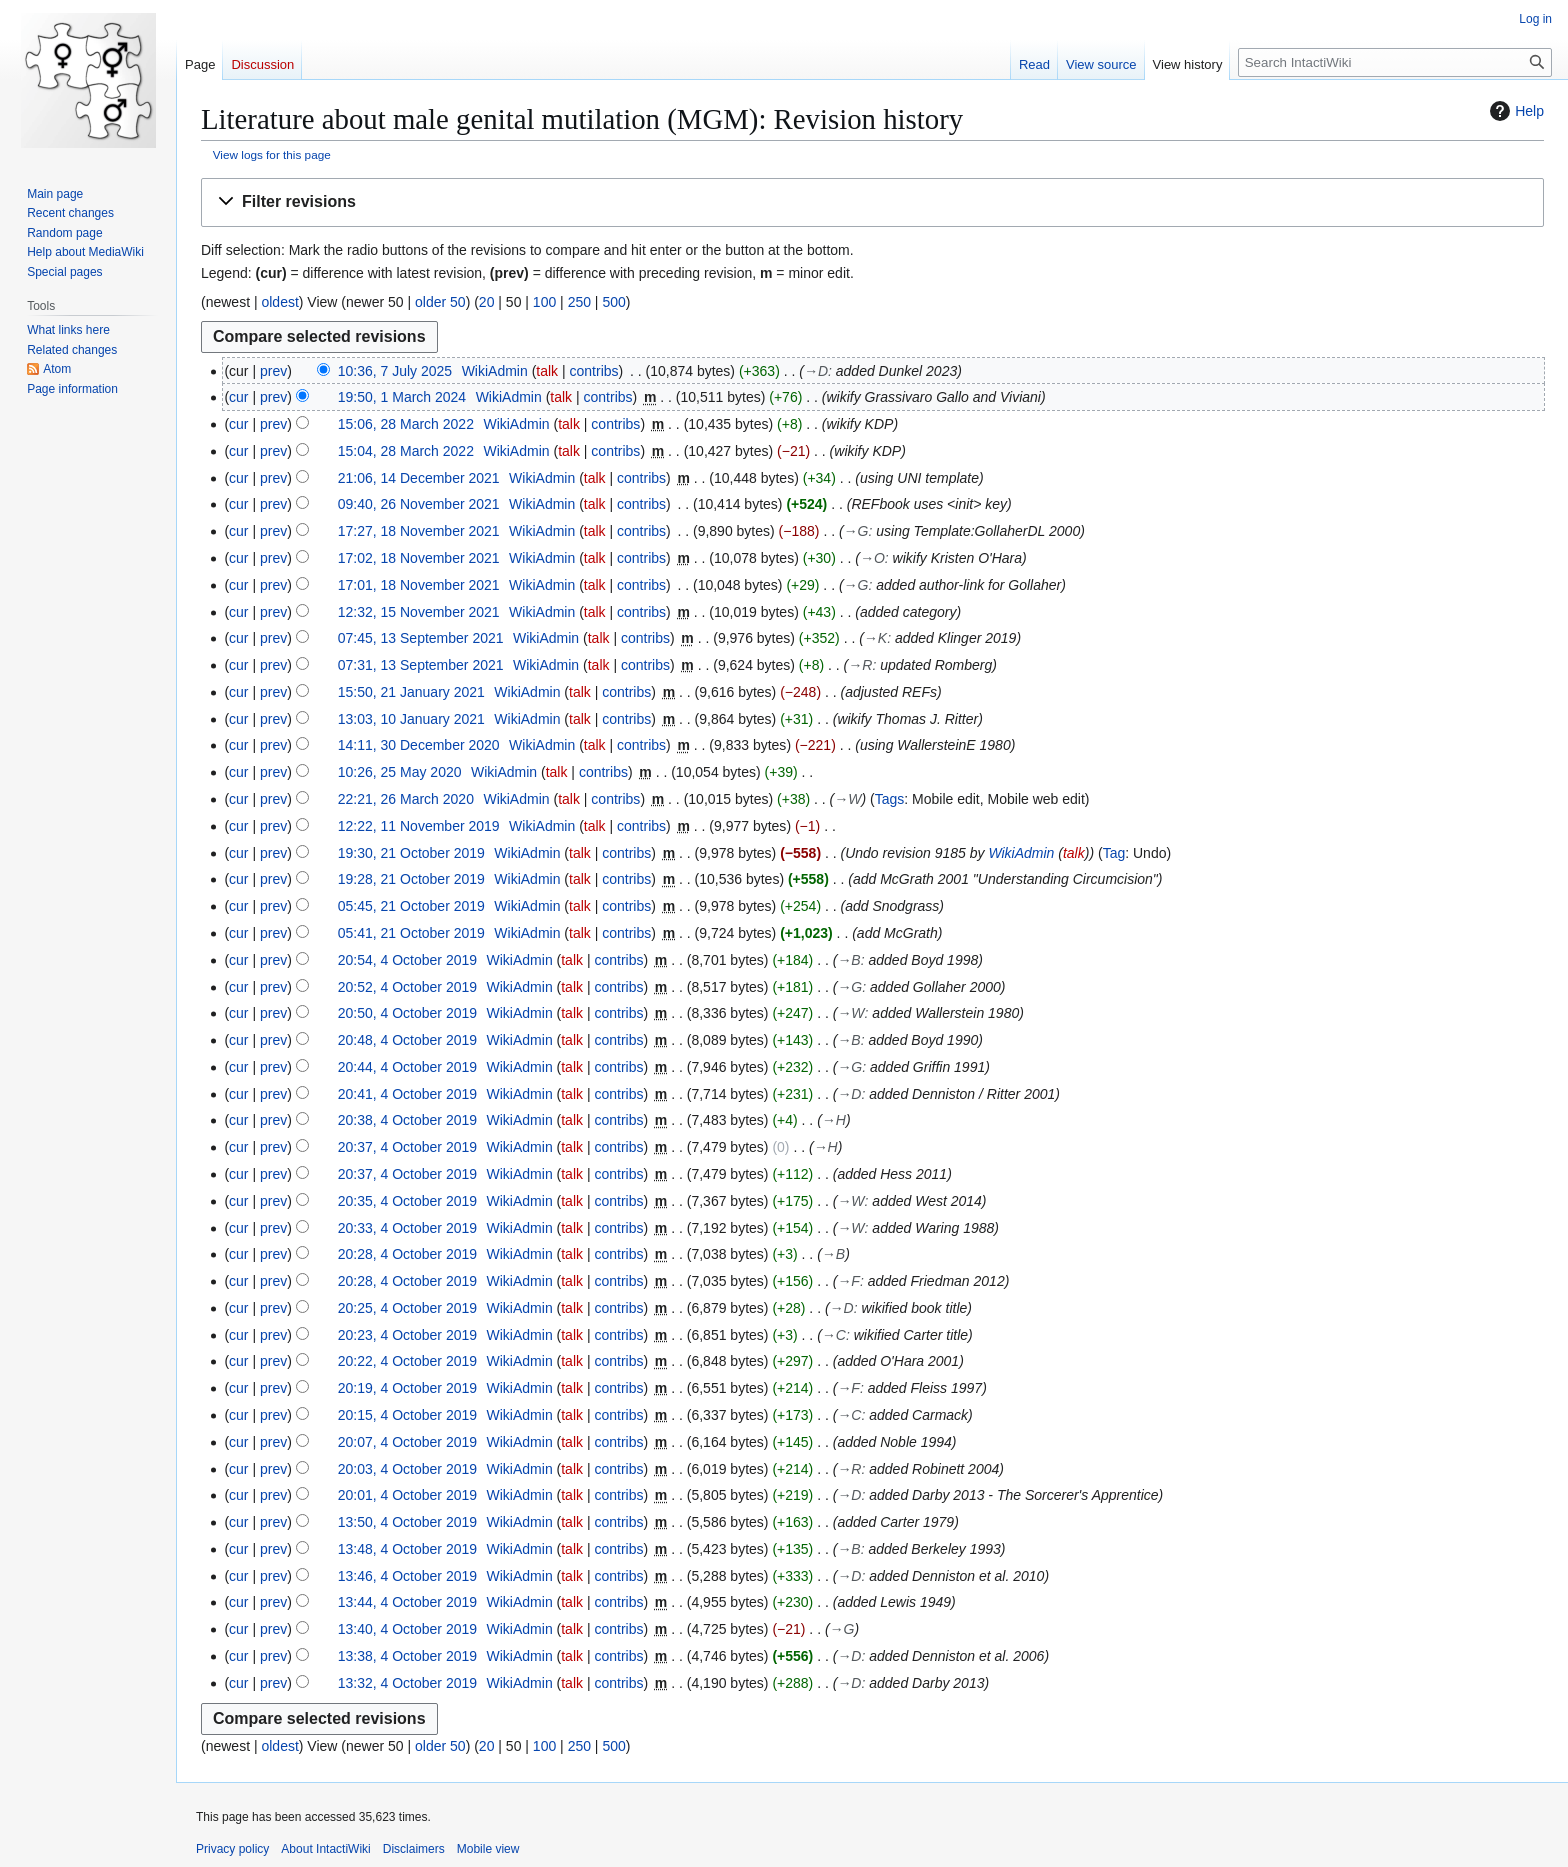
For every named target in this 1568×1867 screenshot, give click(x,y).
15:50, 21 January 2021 (411, 692)
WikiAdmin (1021, 853)
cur (238, 397)
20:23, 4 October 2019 (407, 1335)
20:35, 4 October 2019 (407, 1201)
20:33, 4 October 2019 (407, 1228)
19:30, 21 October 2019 (411, 853)
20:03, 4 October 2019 (407, 1469)
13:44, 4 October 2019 (407, 1602)
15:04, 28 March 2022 (406, 451)
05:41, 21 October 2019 (411, 933)
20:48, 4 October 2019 (407, 1040)
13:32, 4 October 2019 (407, 1683)
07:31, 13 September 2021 (421, 665)
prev (273, 371)
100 (544, 302)
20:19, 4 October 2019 (407, 1388)
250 (579, 302)
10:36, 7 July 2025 (395, 371)
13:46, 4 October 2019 (407, 1576)
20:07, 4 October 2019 (407, 1442)
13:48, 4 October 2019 (407, 1549)
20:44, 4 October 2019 (407, 1067)
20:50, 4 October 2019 (407, 1013)
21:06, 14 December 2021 (419, 478)
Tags (890, 799)
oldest (279, 302)
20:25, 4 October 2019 (407, 1308)
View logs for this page (272, 154)
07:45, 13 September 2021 (421, 638)
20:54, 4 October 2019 (407, 960)
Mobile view (488, 1849)
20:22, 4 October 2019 (407, 1361)
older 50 (440, 302)
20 (487, 302)
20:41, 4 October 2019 (407, 1094)
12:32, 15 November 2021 (419, 612)
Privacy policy (232, 1849)
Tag (1114, 853)
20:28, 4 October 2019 (407, 1254)
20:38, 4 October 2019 (407, 1120)
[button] (872, 202)
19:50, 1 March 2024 (402, 397)
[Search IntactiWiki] (1395, 62)
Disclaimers (414, 1849)
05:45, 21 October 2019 (411, 906)
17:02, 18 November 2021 (419, 558)
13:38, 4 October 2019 (407, 1656)
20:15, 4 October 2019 (407, 1415)
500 (613, 302)
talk (547, 371)
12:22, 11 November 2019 (419, 826)
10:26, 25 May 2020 (400, 772)
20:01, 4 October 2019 (407, 1495)
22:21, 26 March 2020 (406, 799)
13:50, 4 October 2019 (407, 1522)
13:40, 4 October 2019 (407, 1629)
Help (1514, 111)
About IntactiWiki (325, 1849)
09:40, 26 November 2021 (419, 504)
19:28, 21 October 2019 (411, 879)
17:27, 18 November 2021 (419, 531)
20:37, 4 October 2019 (407, 1147)
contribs (594, 371)
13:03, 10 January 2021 (411, 719)
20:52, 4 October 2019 (407, 987)
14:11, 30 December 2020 (419, 745)
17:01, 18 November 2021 (419, 585)
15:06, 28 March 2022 (406, 424)
